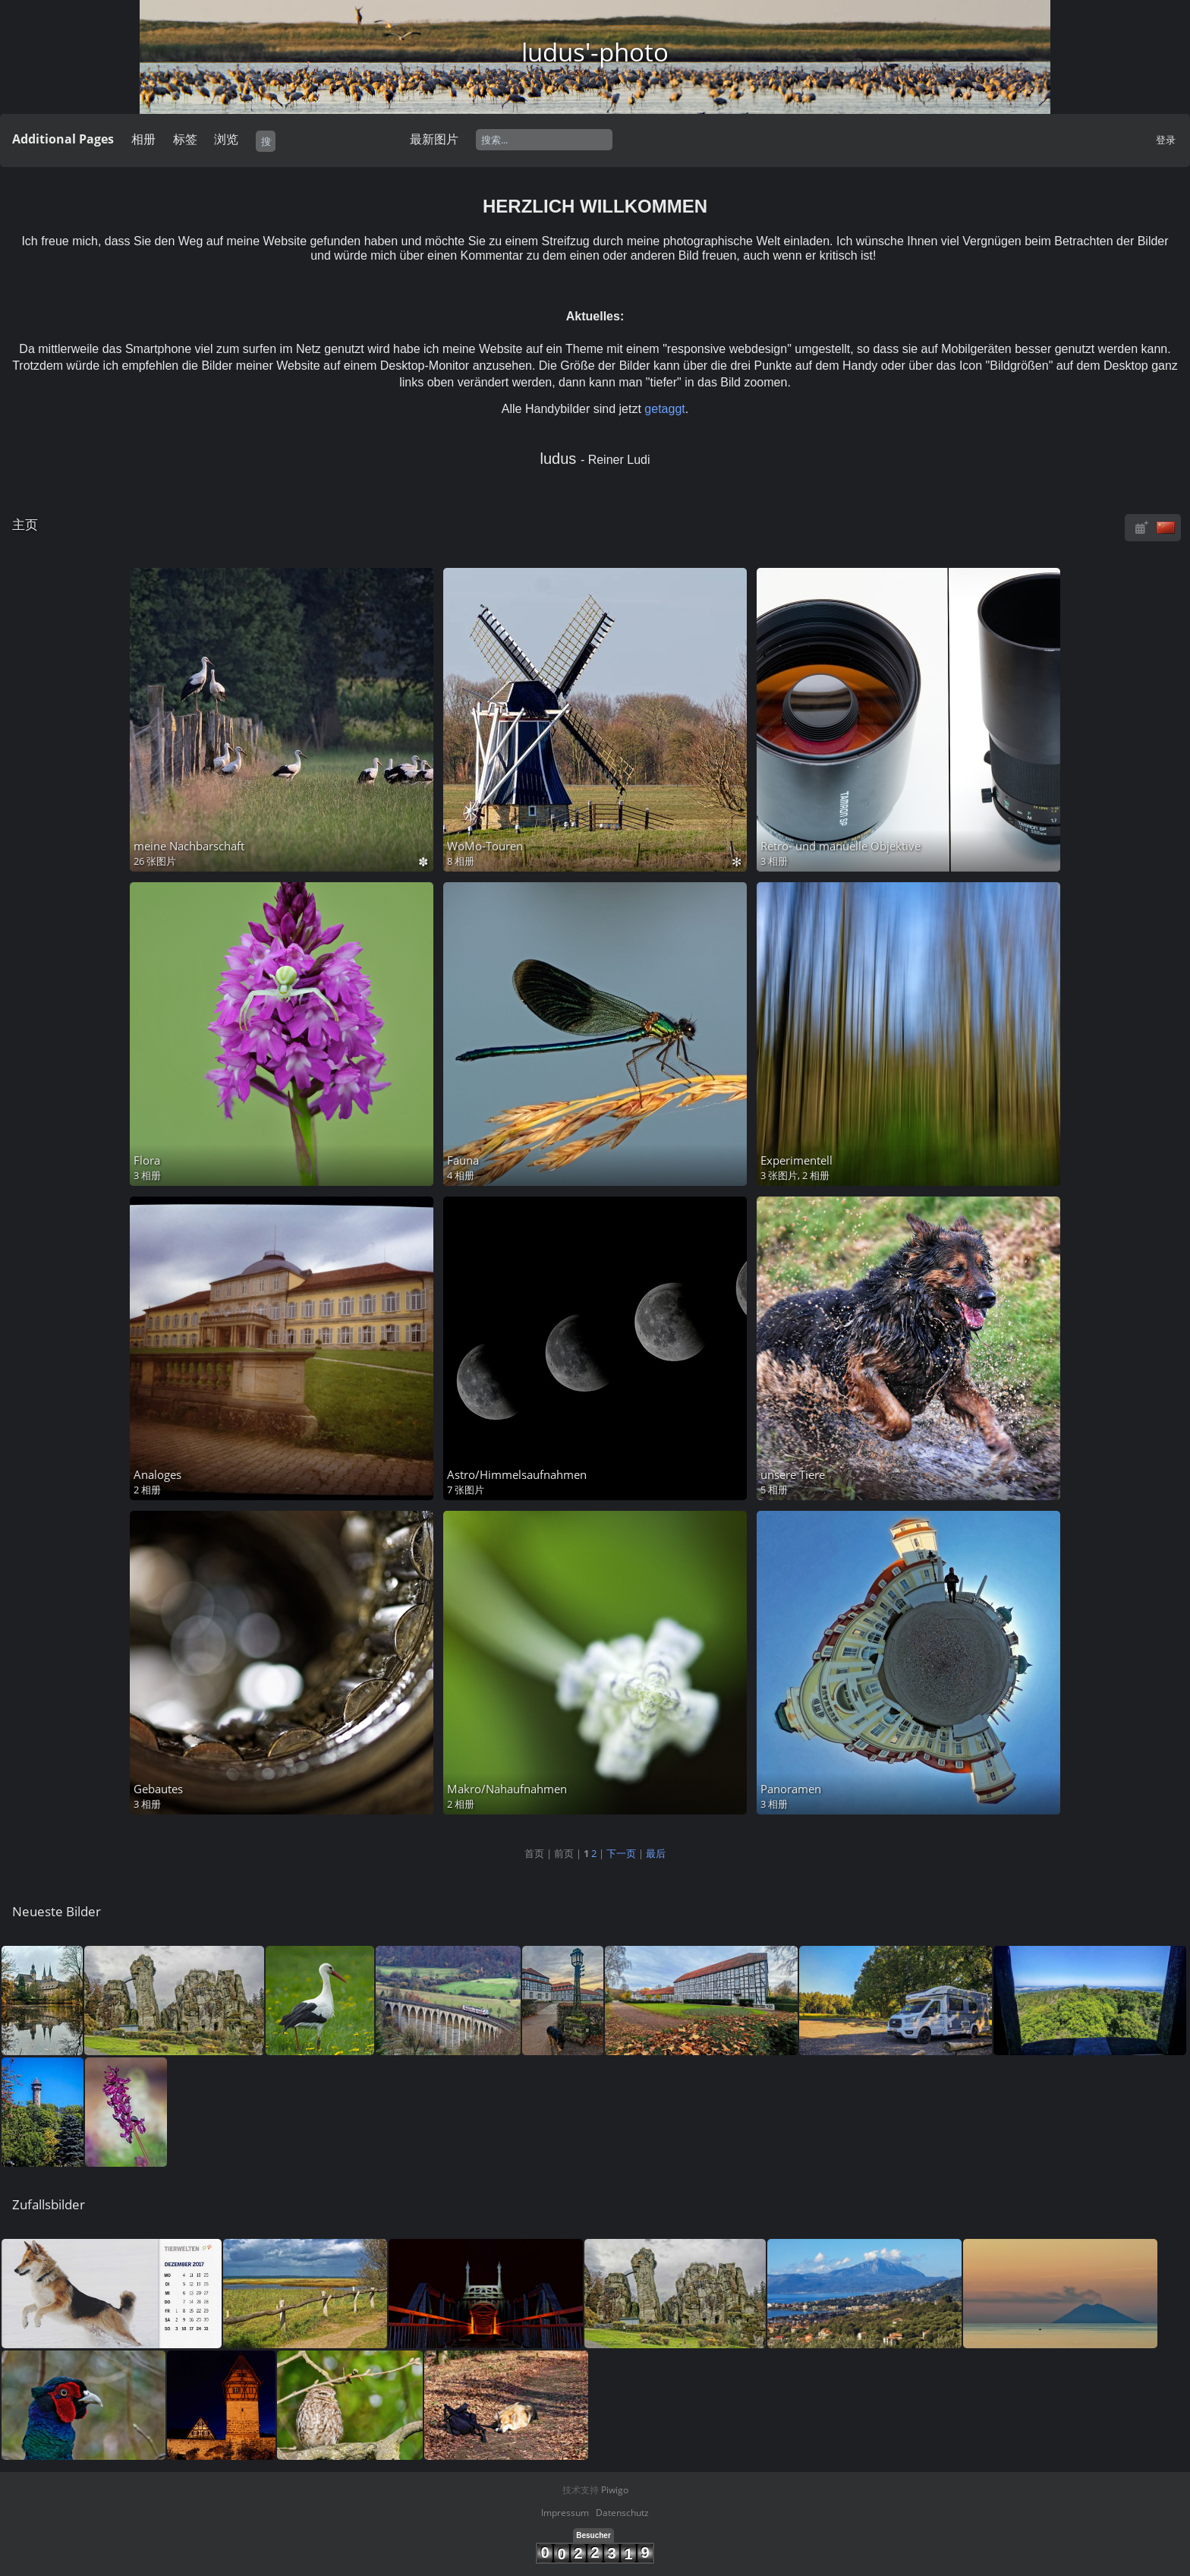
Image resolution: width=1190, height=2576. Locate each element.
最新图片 (434, 139)
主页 (25, 524)
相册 (143, 139)
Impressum (565, 2512)
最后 (656, 1853)
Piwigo (614, 2489)
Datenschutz (622, 2512)
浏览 (226, 139)
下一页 (621, 1853)
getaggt (664, 408)
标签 (185, 139)
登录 (1166, 140)
